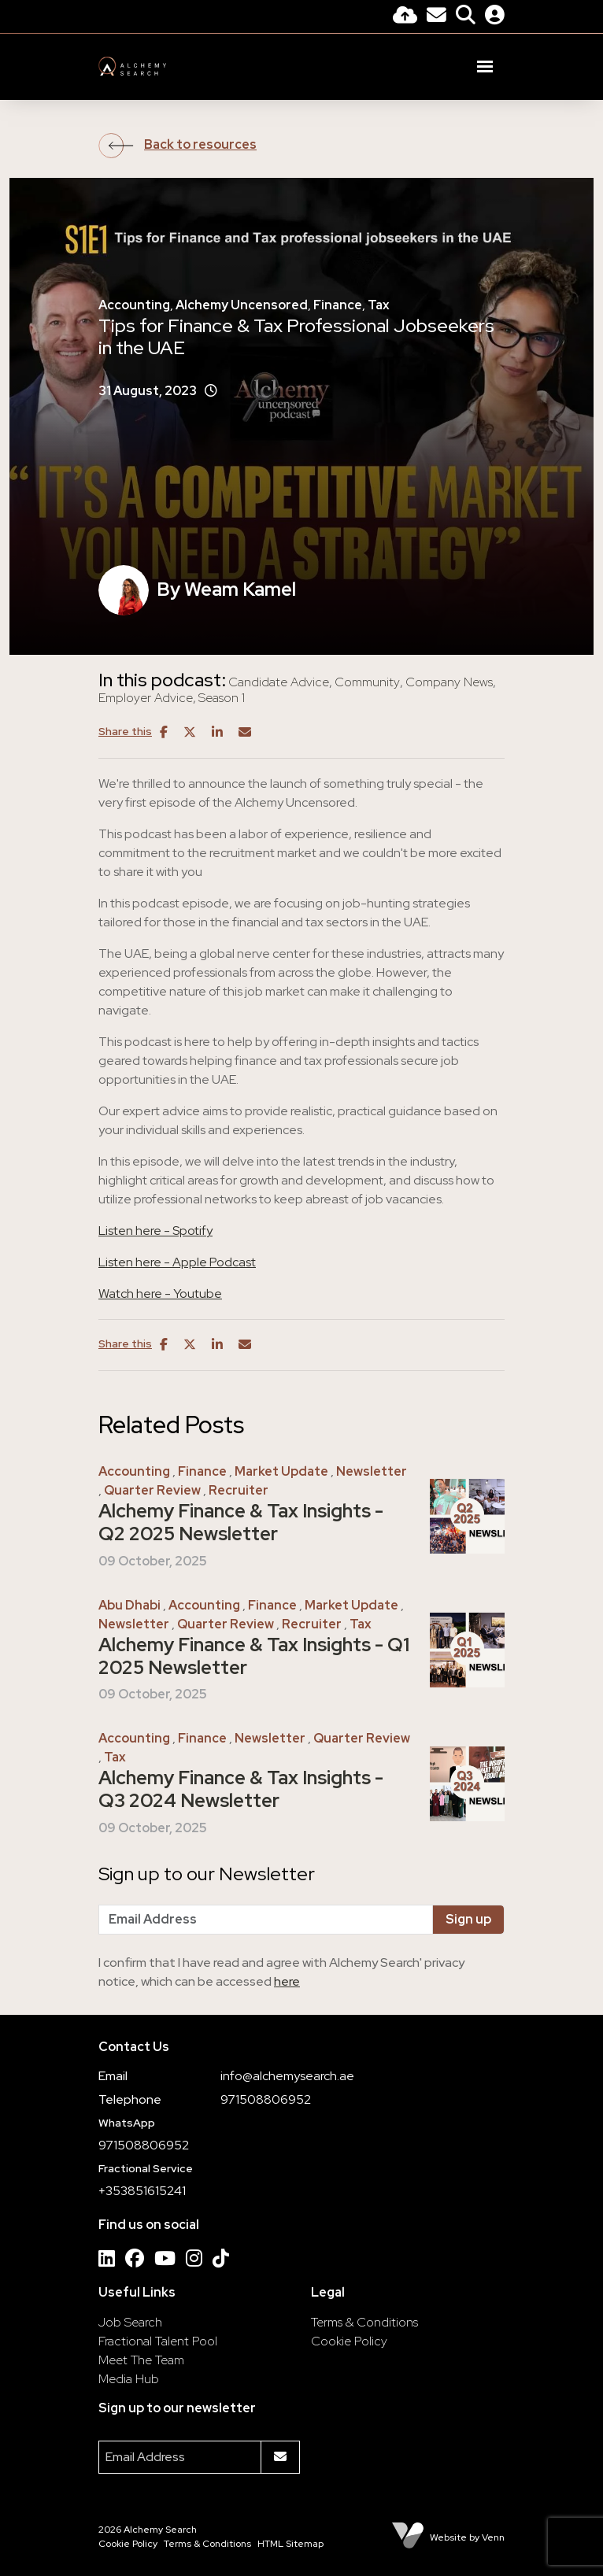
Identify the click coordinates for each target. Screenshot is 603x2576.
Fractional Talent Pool (157, 2341)
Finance (337, 305)
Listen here (131, 1262)
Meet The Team (141, 2360)
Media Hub (128, 2379)
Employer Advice (145, 698)
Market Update (281, 1471)
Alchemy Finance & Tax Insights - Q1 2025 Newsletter (253, 1657)
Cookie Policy (349, 2341)
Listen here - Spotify (155, 1230)
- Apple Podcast (210, 1262)
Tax (379, 305)
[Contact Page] (436, 17)
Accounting (134, 305)
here (287, 1981)
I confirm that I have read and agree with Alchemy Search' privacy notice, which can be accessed (281, 1972)
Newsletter (371, 1471)
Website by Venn (467, 2537)
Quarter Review (152, 1490)
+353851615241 (142, 2190)
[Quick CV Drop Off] (405, 17)
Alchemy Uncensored (242, 305)
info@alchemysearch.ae (287, 2076)
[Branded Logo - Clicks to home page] (132, 66)
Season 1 (221, 698)
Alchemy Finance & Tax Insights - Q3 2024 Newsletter (240, 1790)
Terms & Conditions (364, 2322)
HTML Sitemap (290, 2543)
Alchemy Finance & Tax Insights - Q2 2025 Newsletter (240, 1523)
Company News (449, 682)
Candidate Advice (278, 682)
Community (367, 682)
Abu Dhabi (129, 1605)
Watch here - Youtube (160, 1293)
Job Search (130, 2322)
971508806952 (265, 2099)
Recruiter (238, 1490)
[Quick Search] (465, 17)
